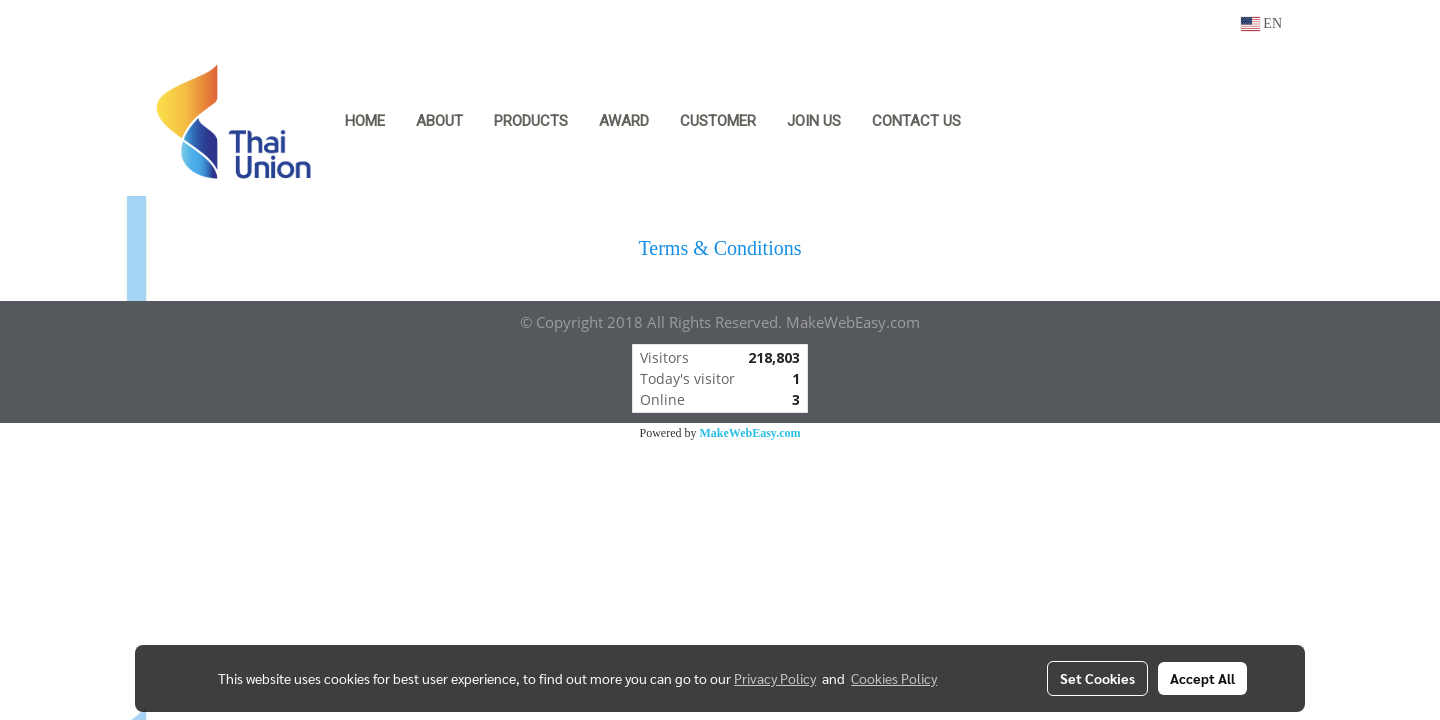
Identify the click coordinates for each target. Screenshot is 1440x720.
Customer (718, 121)
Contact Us (916, 121)
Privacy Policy (775, 678)
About (439, 121)
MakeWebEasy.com (750, 433)
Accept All (1202, 678)
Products (531, 121)
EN (1261, 23)
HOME (365, 121)
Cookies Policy (894, 678)
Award (624, 121)
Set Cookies (1097, 678)
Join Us (814, 121)
